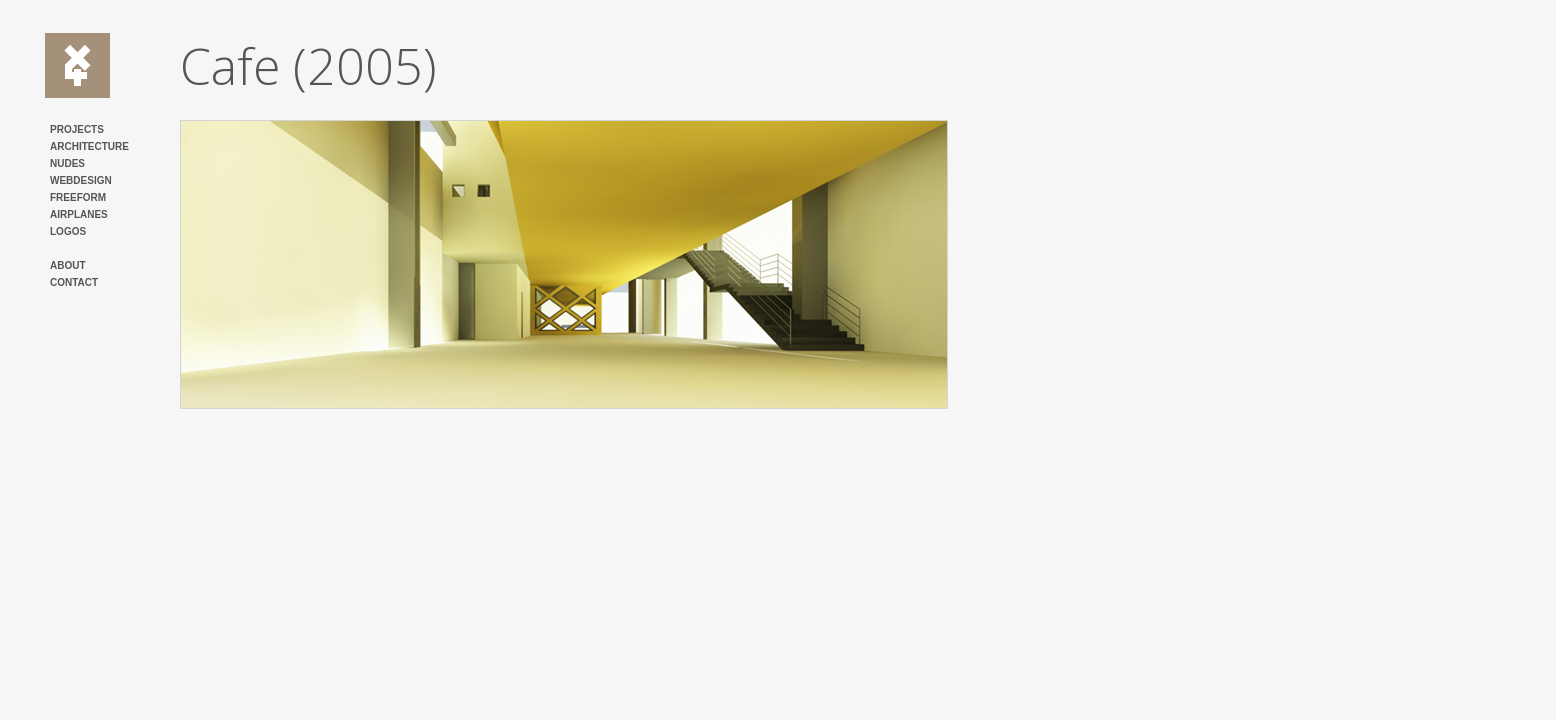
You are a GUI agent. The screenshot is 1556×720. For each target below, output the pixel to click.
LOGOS (68, 231)
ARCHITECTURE (89, 146)
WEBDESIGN (81, 180)
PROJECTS (77, 129)
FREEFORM (78, 197)
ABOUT (68, 265)
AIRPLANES (79, 214)
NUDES (67, 163)
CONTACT (74, 282)
